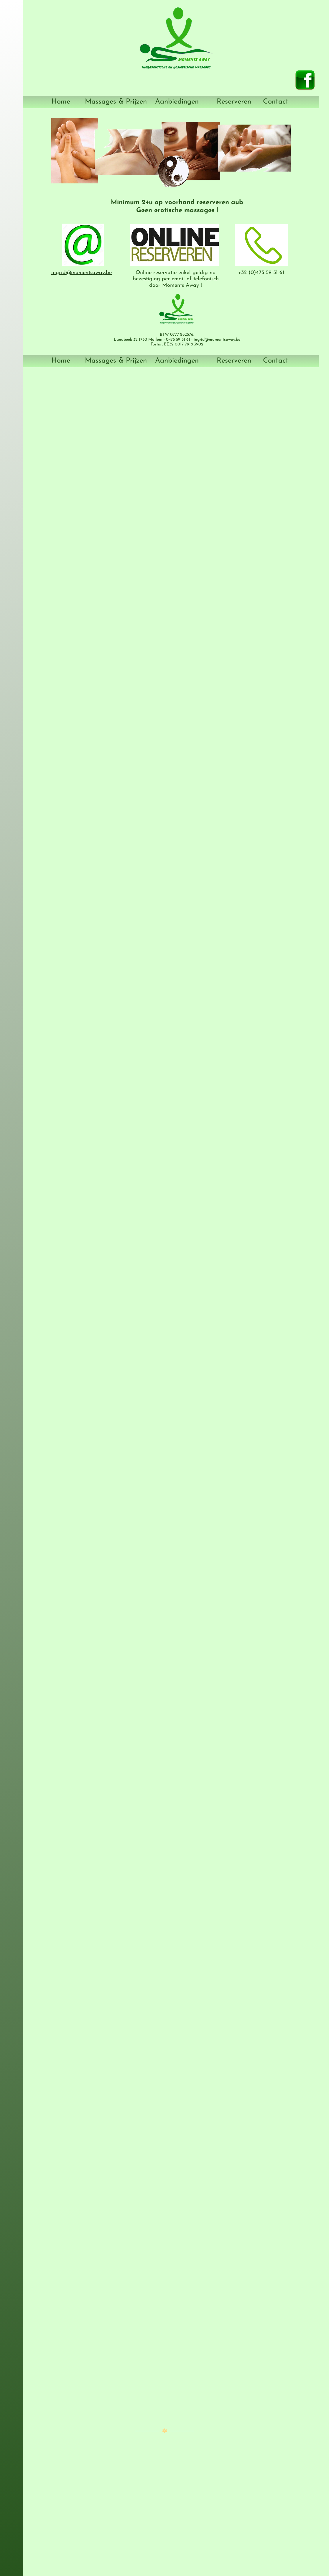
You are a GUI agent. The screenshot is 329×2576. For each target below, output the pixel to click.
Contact (275, 101)
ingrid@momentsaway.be (81, 273)
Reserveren (234, 101)
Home (60, 101)
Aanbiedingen (177, 101)
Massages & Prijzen (116, 101)
